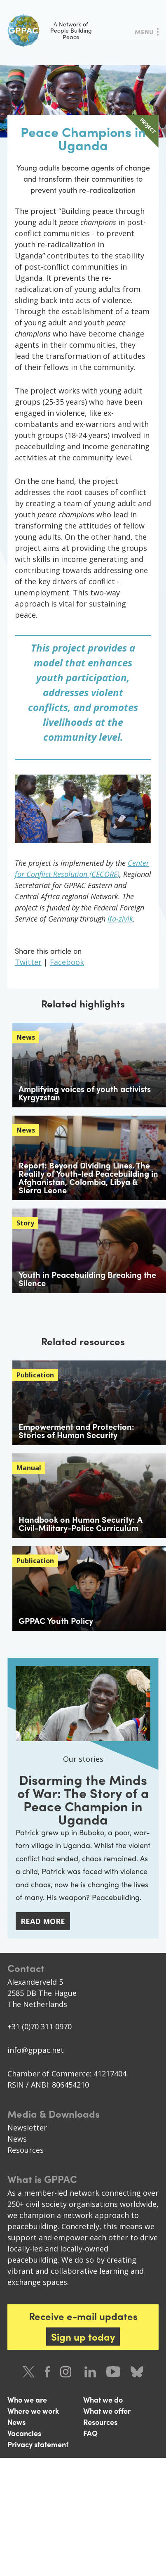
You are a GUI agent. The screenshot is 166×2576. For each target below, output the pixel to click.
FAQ (90, 2433)
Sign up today (83, 2337)
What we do (103, 2399)
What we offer (107, 2410)
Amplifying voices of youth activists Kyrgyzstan (85, 1093)
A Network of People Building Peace (49, 30)
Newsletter (27, 2128)
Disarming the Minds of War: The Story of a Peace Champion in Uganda (83, 1799)
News (17, 2139)
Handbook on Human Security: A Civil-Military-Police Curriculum (81, 1523)
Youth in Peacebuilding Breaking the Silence (87, 1278)
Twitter (28, 962)
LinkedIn (90, 2371)
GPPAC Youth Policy (56, 1620)
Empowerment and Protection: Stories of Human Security (76, 1430)
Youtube (113, 2371)
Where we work (33, 2410)
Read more (43, 1921)
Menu (144, 31)
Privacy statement (37, 2444)
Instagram (67, 2371)
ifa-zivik (120, 919)
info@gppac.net (35, 2050)
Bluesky (137, 2371)
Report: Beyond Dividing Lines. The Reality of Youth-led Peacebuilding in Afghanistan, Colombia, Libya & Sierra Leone (88, 1177)
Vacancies (24, 2433)
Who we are (27, 2399)
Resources (25, 2150)
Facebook (67, 962)
